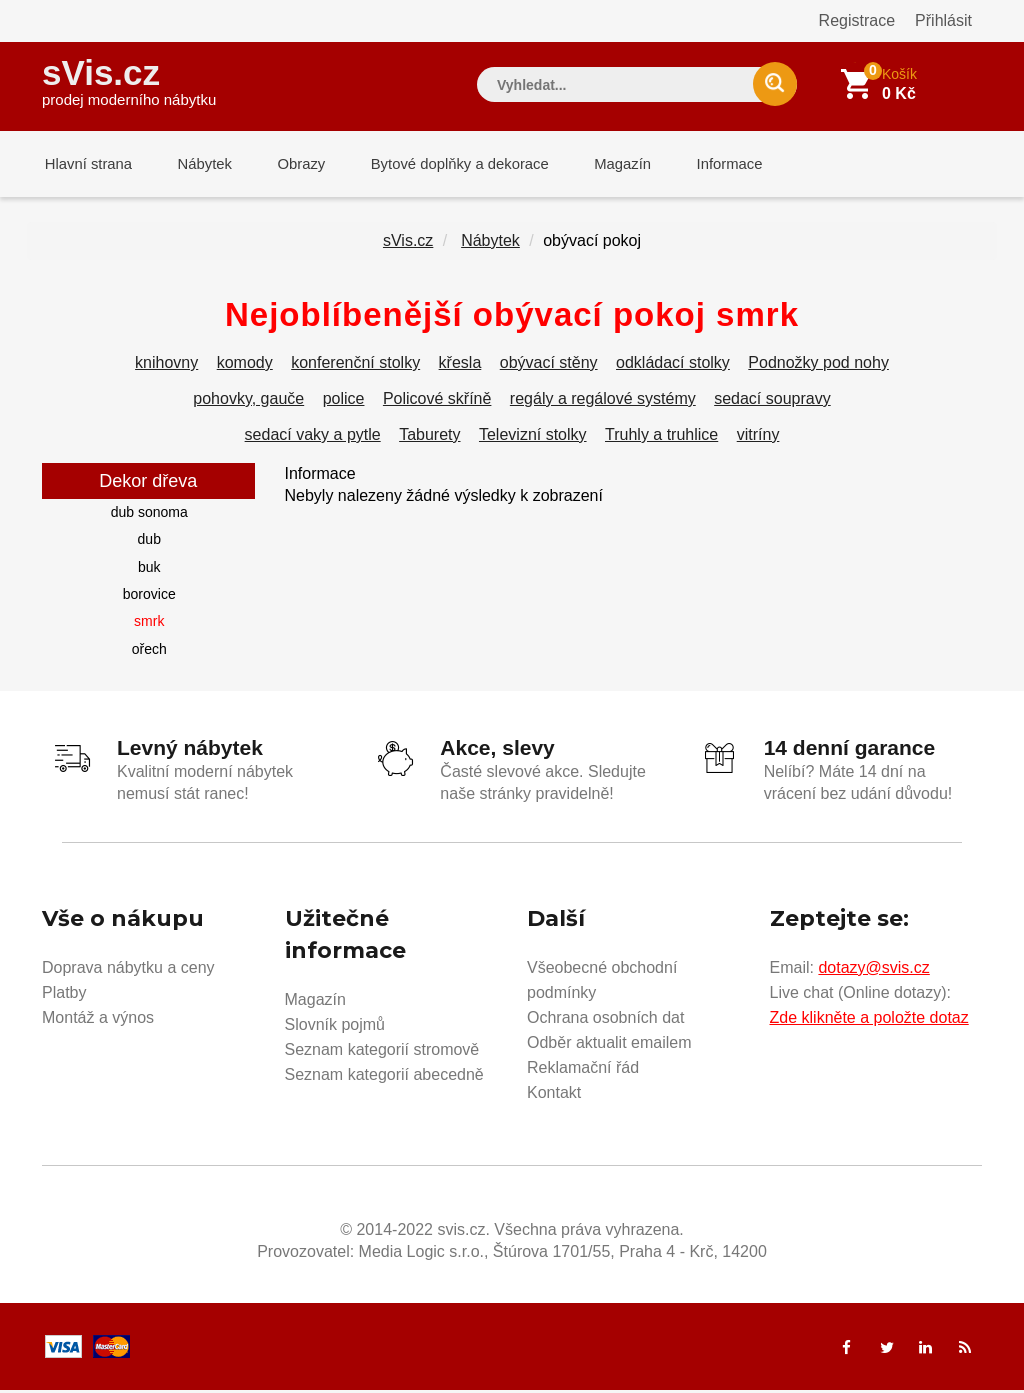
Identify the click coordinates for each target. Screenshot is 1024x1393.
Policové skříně (437, 402)
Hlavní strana (86, 164)
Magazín (603, 164)
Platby (64, 995)
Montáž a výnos (98, 1020)
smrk (149, 625)
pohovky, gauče (248, 402)
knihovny (166, 366)
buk (149, 571)
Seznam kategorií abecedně (384, 1077)
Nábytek (197, 164)
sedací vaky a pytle (313, 438)
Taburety (429, 438)
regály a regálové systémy (603, 402)
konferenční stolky (355, 366)
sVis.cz (129, 79)
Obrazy (289, 164)
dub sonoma (149, 516)
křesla (460, 366)
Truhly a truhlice (661, 438)
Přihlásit (943, 20)
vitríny (758, 438)
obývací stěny (549, 366)
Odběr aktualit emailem (609, 1045)
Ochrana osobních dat (605, 1020)
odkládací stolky (673, 366)
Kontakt (554, 1095)
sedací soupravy (772, 402)
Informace (704, 164)
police (344, 402)
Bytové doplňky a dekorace (444, 164)
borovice (149, 598)
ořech (149, 653)
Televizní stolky (533, 438)
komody (245, 366)
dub (149, 543)
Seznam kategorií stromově (382, 1052)
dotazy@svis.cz (873, 970)
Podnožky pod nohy (818, 366)
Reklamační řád (583, 1070)
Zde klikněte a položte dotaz (869, 1020)
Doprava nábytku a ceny (128, 970)
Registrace (857, 20)
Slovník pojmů (335, 1027)
